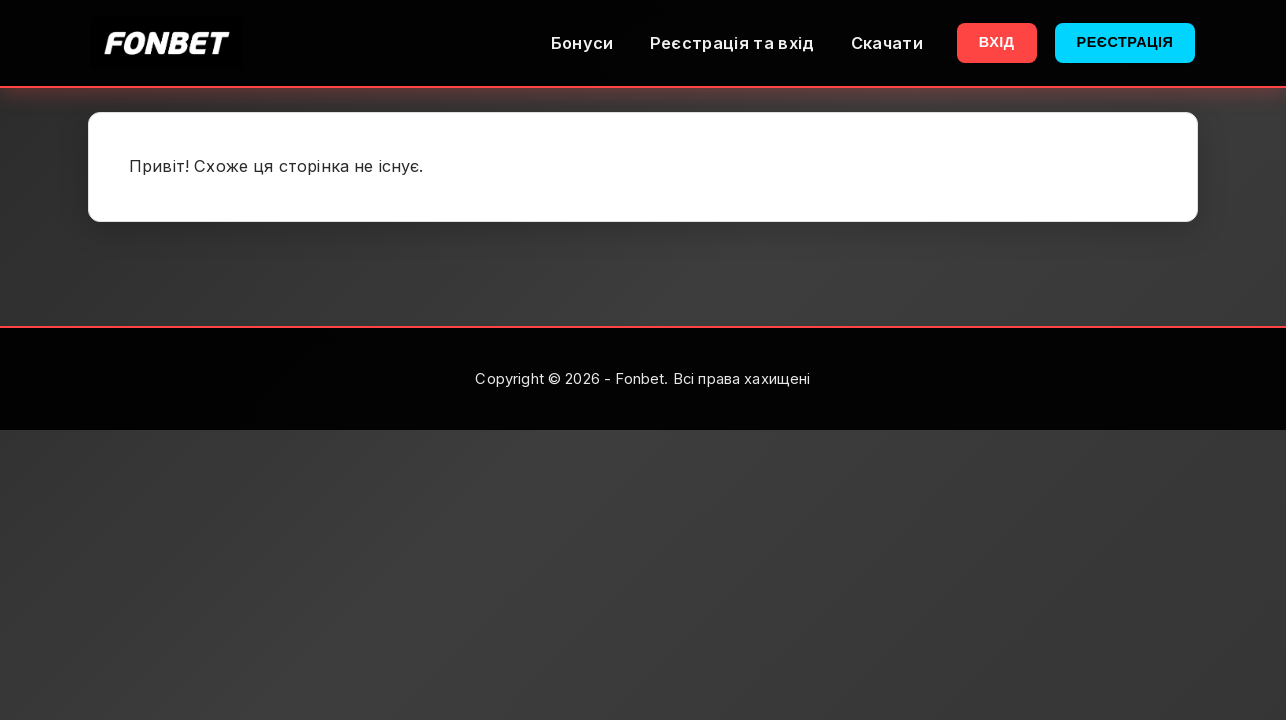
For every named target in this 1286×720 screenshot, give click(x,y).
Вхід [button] (997, 42)
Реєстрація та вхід (732, 43)
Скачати (887, 43)
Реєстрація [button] (1125, 42)
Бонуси (582, 43)
